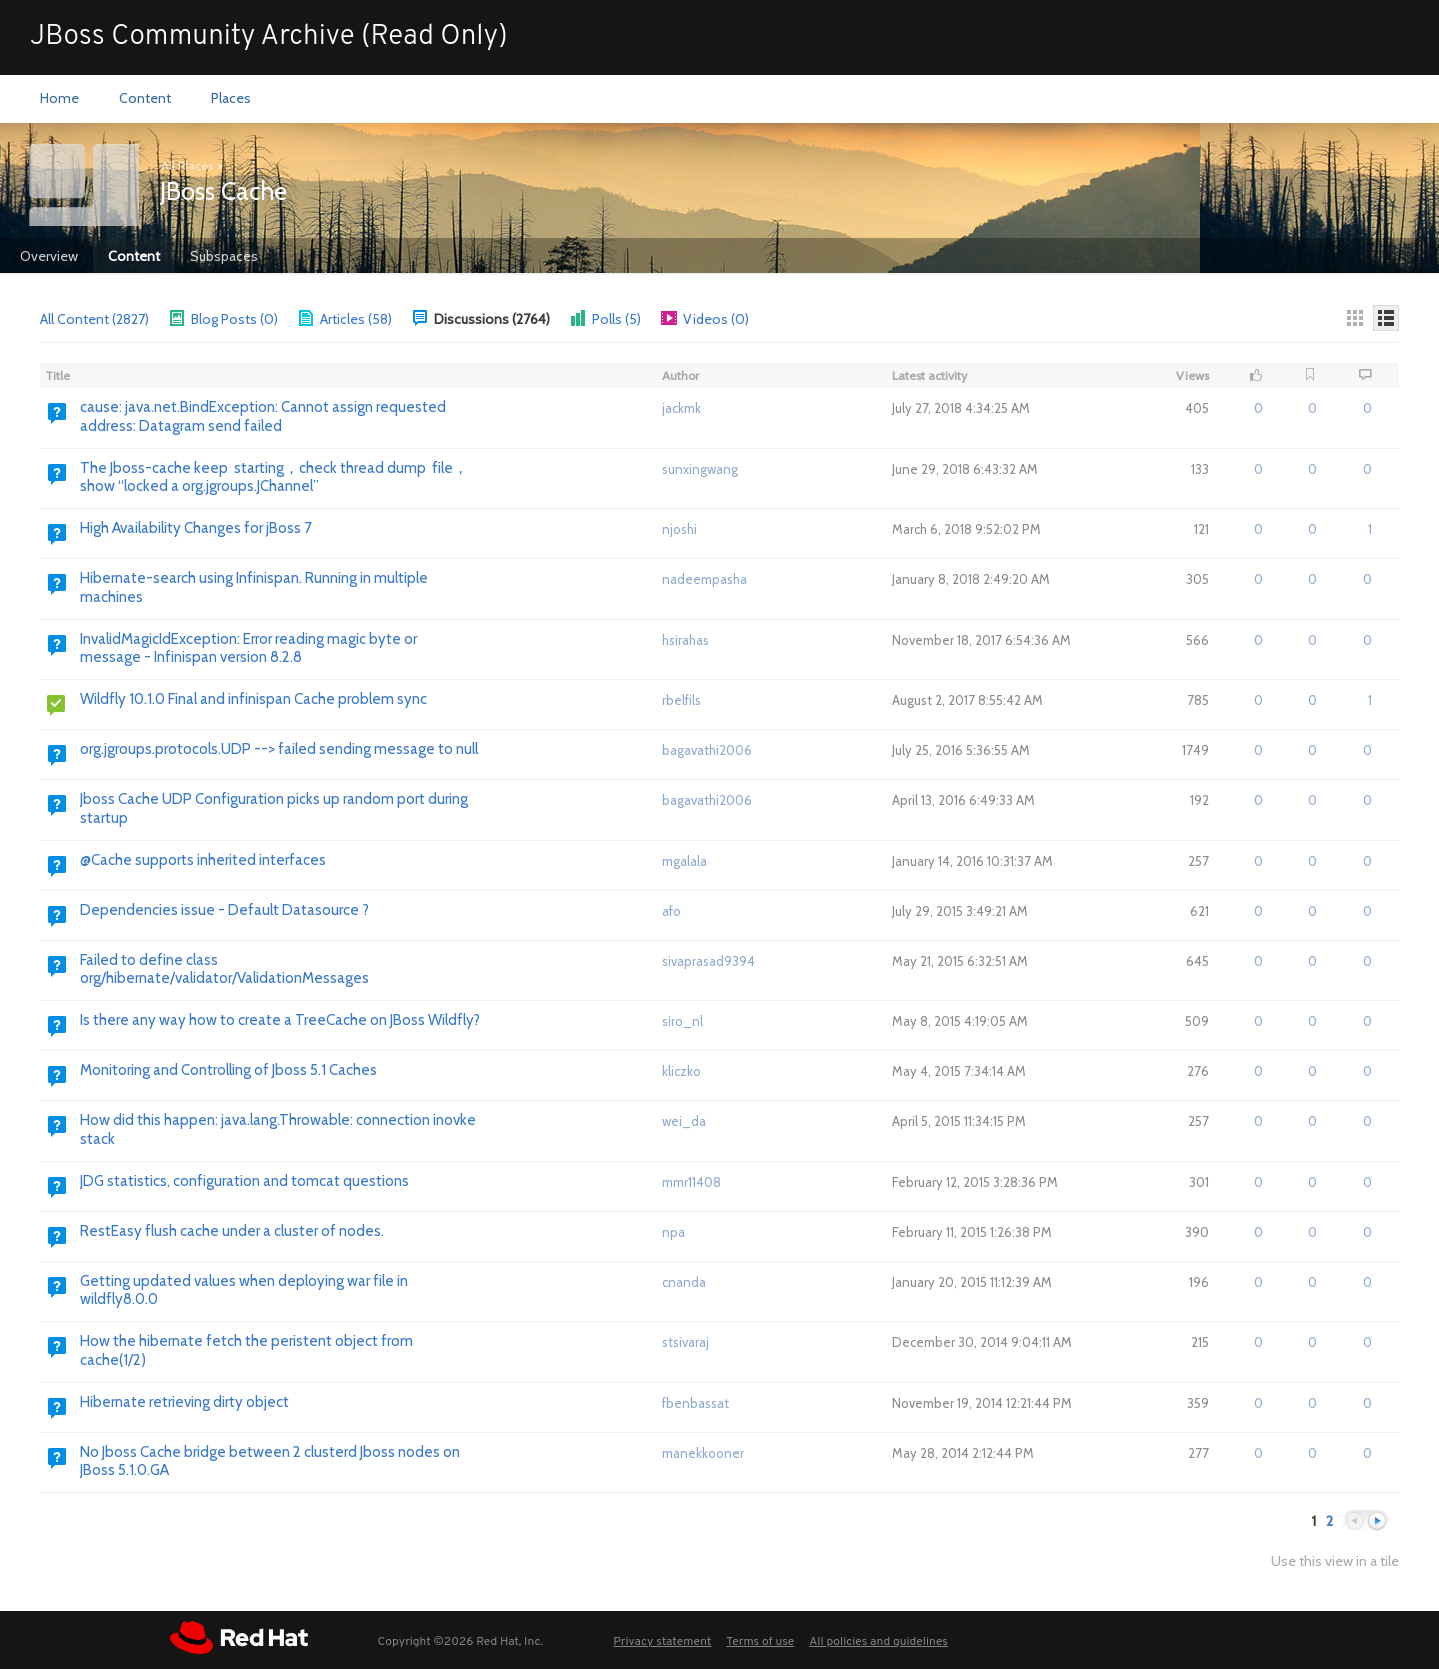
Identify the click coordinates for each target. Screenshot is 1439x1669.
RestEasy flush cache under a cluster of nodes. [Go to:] (232, 1231)
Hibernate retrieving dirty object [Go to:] (184, 1402)
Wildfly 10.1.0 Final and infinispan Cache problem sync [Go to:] (253, 699)
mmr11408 (691, 1182)
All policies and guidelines (878, 1642)
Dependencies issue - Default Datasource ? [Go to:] (224, 910)
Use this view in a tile (1335, 1561)
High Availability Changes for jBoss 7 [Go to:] (196, 528)
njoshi (679, 529)
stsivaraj (685, 1342)
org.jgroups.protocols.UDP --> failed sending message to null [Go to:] (279, 749)
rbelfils (681, 700)
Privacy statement (662, 1642)
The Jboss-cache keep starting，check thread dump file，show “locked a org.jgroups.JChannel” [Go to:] (274, 477)
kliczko (681, 1071)
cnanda (684, 1282)
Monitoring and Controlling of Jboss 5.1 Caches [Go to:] (228, 1070)
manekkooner (703, 1453)
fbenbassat (695, 1403)
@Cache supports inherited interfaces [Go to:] (203, 860)
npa (673, 1232)
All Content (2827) (94, 319)
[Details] (1386, 318)
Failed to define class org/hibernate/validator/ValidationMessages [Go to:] (224, 969)
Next (1377, 1521)
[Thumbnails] (1355, 318)
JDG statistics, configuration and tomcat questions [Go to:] (244, 1181)
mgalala (684, 861)
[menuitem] (59, 99)
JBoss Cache (223, 191)
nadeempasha (704, 579)
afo (671, 911)
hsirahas (685, 640)
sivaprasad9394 (708, 961)
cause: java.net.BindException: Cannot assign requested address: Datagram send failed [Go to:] (263, 416)
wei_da (684, 1121)
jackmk (681, 408)
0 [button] (1258, 408)
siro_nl (682, 1021)
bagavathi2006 (707, 750)
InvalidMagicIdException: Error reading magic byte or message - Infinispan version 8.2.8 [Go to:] (248, 648)
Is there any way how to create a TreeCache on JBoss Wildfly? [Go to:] (280, 1020)
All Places (187, 165)
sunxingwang (700, 469)
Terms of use (760, 1642)
